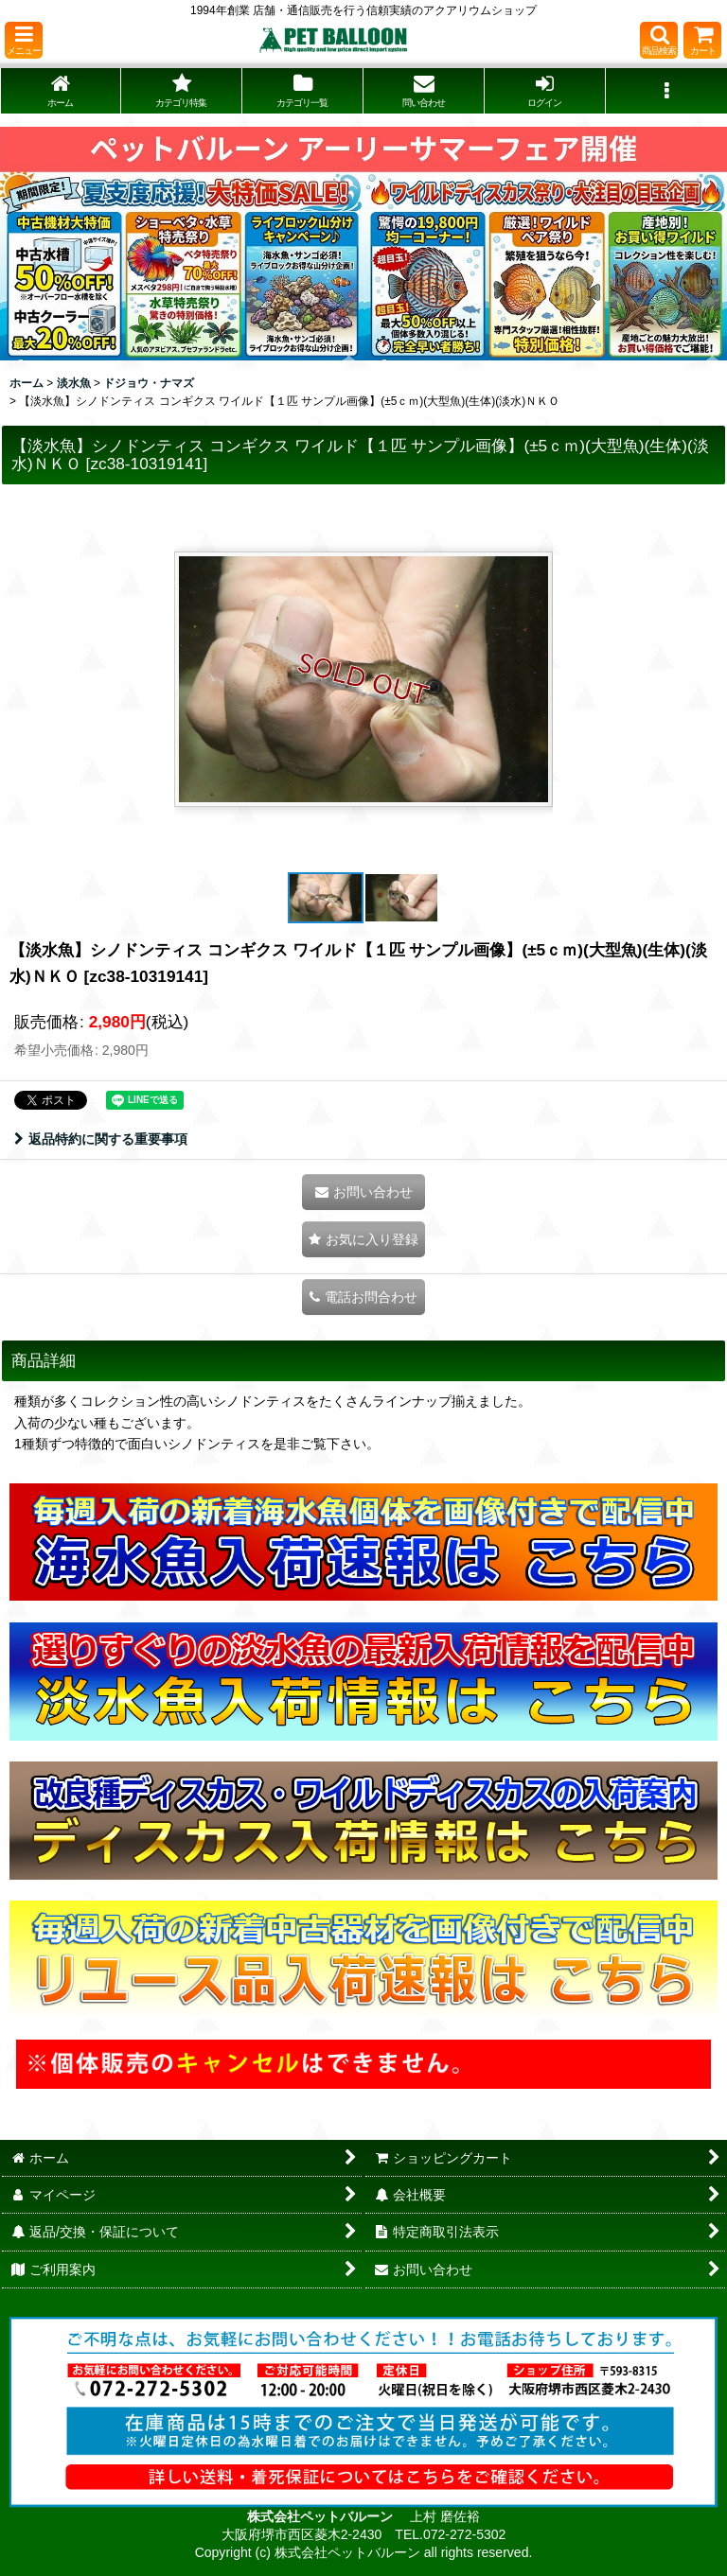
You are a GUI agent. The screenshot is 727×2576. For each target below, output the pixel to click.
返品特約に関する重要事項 (100, 1139)
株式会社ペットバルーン (322, 2516)
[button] (24, 40)
